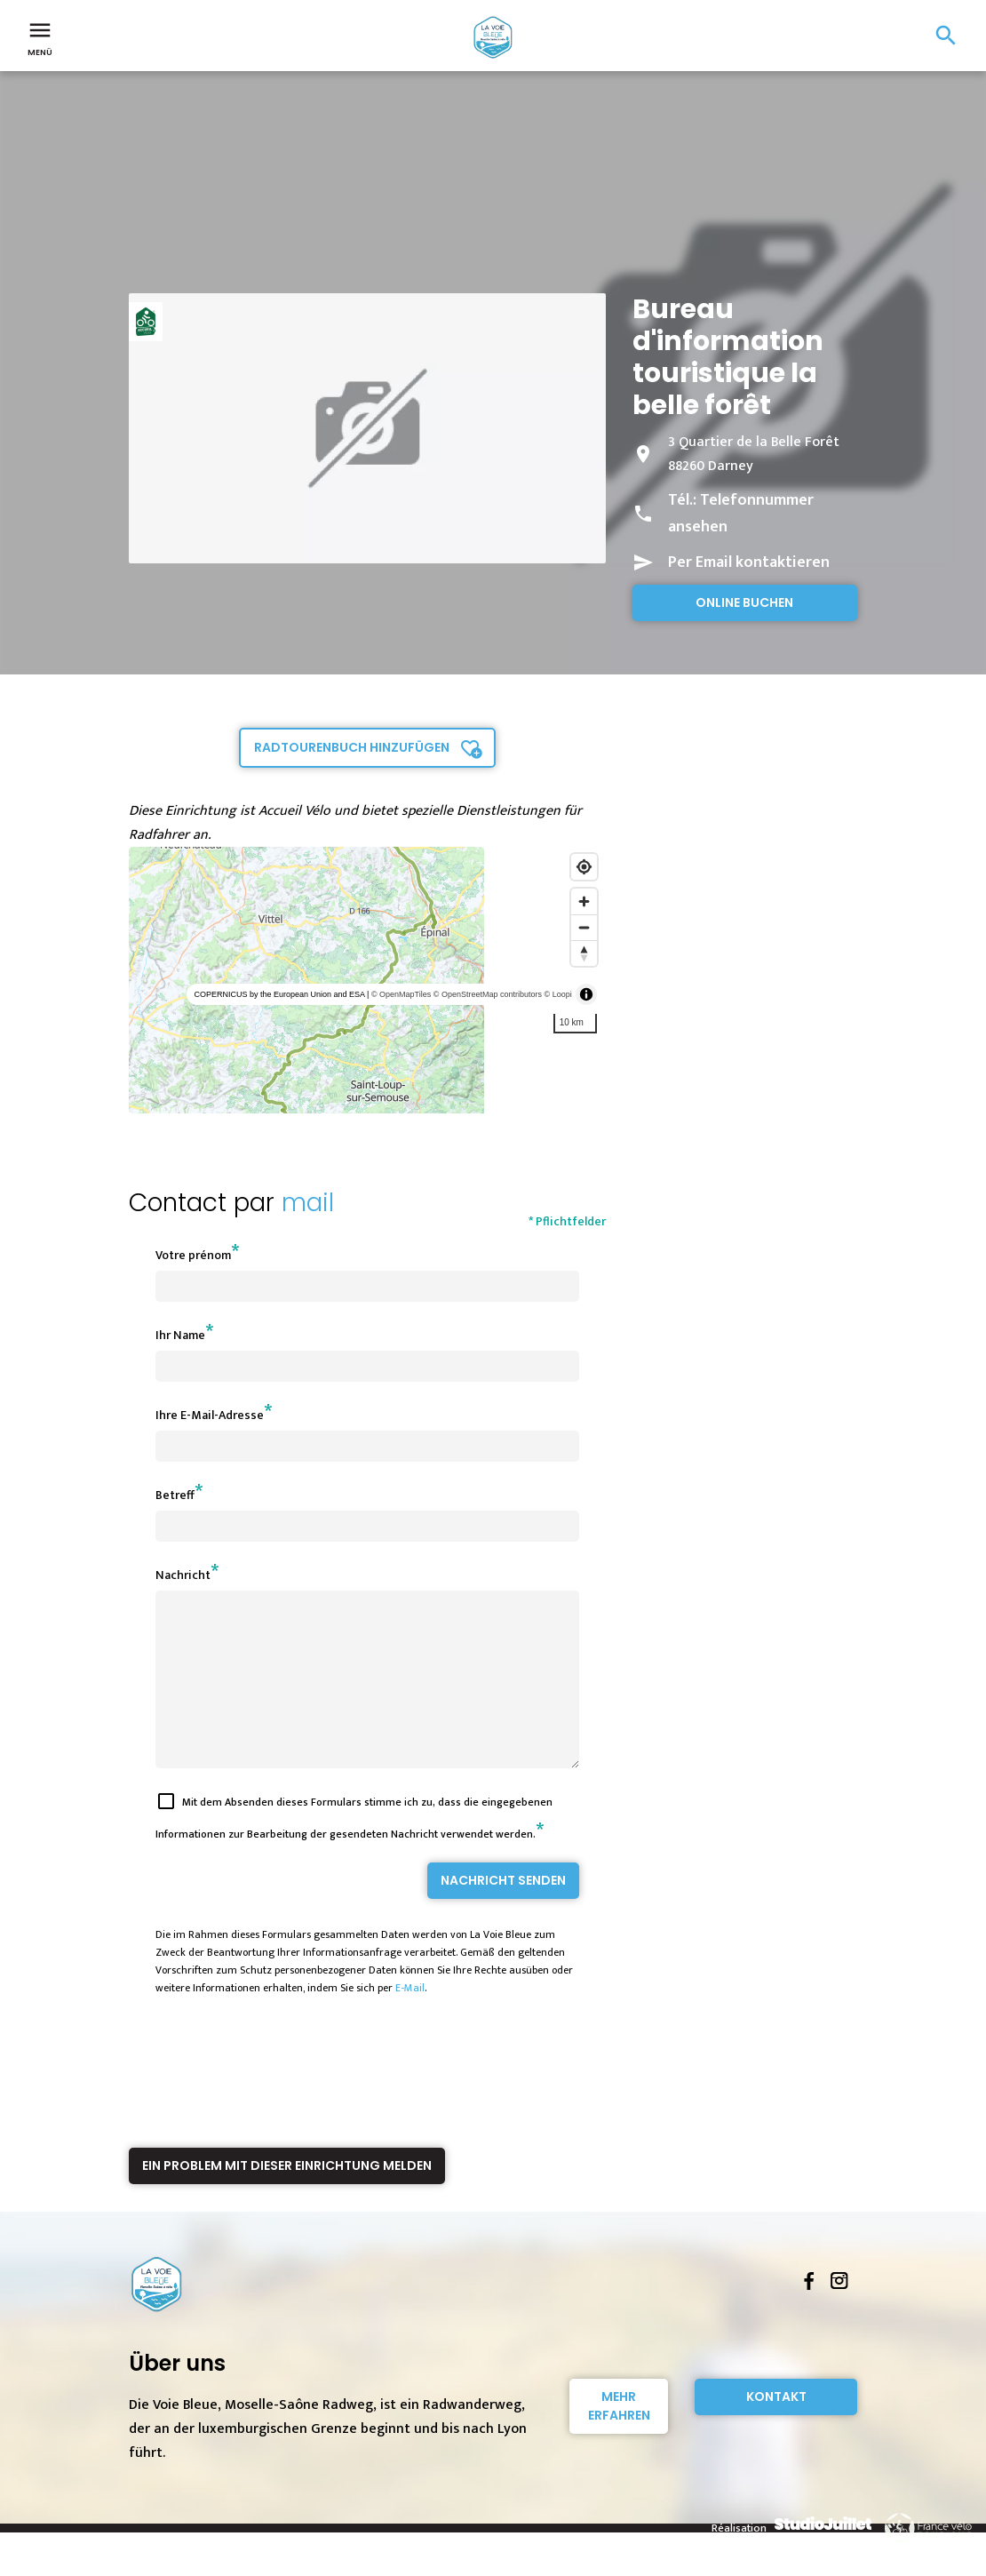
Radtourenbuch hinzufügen (351, 747)
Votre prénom (193, 1255)
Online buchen (744, 602)
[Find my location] (584, 867)
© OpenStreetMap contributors (487, 994)
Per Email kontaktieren (749, 562)
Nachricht (183, 1575)
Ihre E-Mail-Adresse (209, 1415)
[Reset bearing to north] (584, 953)
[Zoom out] (584, 927)
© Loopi (558, 994)
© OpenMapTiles (401, 994)
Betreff (175, 1495)
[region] (367, 980)
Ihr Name (180, 1335)
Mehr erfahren (619, 2438)
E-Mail (410, 2020)
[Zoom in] (584, 901)
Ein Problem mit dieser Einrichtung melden (287, 2197)
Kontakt (776, 2428)
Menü (40, 37)
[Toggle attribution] (586, 994)
